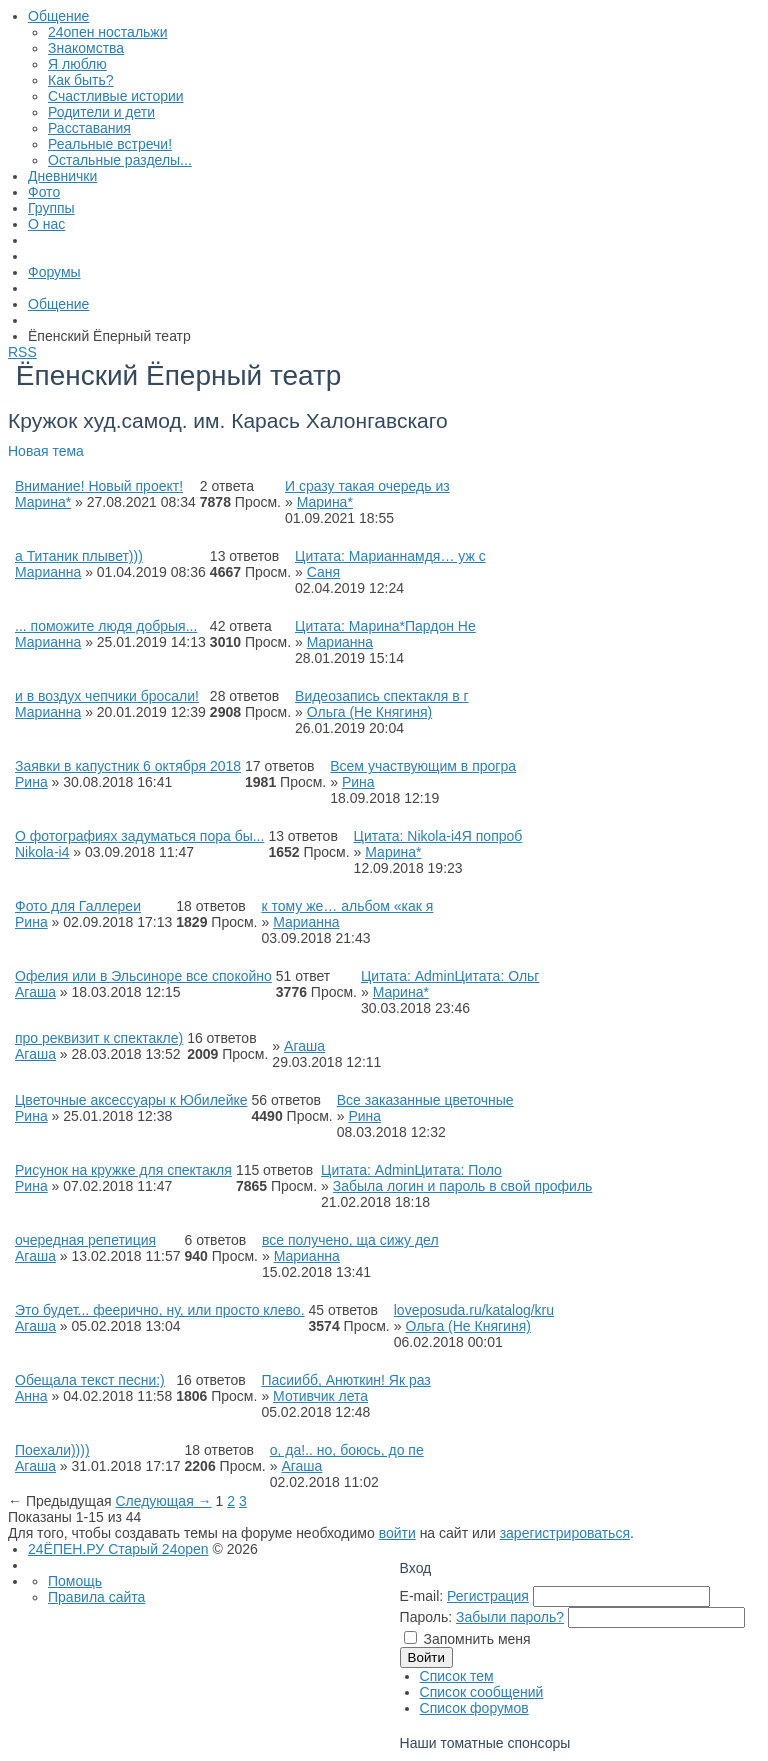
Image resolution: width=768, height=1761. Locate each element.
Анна (31, 1396)
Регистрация (488, 1596)
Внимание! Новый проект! (99, 486)
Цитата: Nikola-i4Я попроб (438, 836)
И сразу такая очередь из (367, 486)
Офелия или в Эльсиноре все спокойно (143, 976)
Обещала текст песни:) (90, 1380)
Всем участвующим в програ (423, 766)
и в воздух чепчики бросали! (107, 696)
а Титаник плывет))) (79, 556)
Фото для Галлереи (78, 906)
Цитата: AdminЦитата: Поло (411, 1170)
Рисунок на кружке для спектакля (123, 1170)
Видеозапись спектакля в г (382, 696)
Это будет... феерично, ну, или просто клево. (160, 1310)
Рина (31, 782)
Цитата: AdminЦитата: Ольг (450, 976)
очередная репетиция (85, 1240)
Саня (323, 572)
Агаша (35, 992)
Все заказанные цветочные (425, 1100)
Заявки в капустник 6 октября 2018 (128, 766)
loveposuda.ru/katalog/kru (474, 1310)
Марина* (43, 502)
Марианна (48, 572)
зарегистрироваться (565, 1533)
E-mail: (422, 1596)
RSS (22, 352)
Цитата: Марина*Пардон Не (385, 626)
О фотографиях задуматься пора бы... (139, 836)
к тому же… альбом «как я (347, 906)
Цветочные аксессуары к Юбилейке (131, 1100)
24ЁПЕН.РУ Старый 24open (118, 1549)
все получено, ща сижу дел (350, 1240)
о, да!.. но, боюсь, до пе (347, 1450)
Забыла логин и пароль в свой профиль (463, 1186)
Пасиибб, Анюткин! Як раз (345, 1380)
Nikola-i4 (42, 852)
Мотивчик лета (320, 1396)
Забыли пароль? (510, 1617)
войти (397, 1533)
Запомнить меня (477, 1639)
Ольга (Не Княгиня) (370, 712)
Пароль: (426, 1617)
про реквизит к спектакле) (99, 1038)
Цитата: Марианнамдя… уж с (390, 556)
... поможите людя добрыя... (106, 626)
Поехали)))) (52, 1450)
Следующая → (163, 1501)
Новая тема (46, 451)
